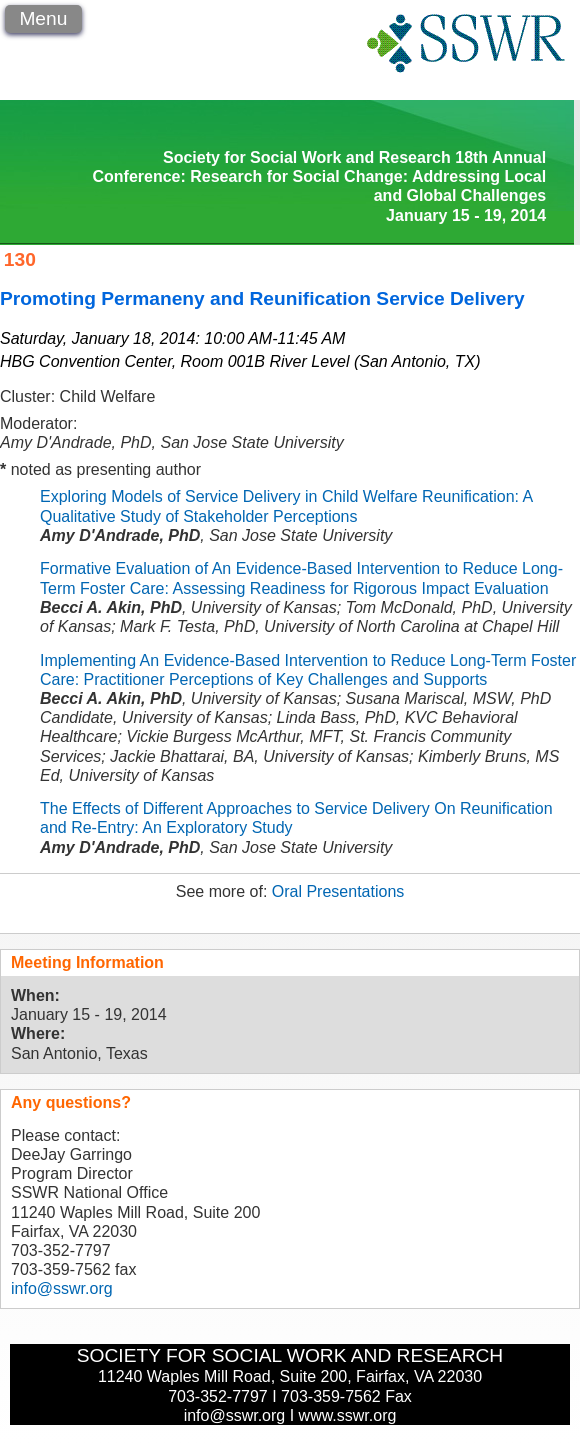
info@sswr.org (62, 1288)
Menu (43, 18)
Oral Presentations (338, 891)
